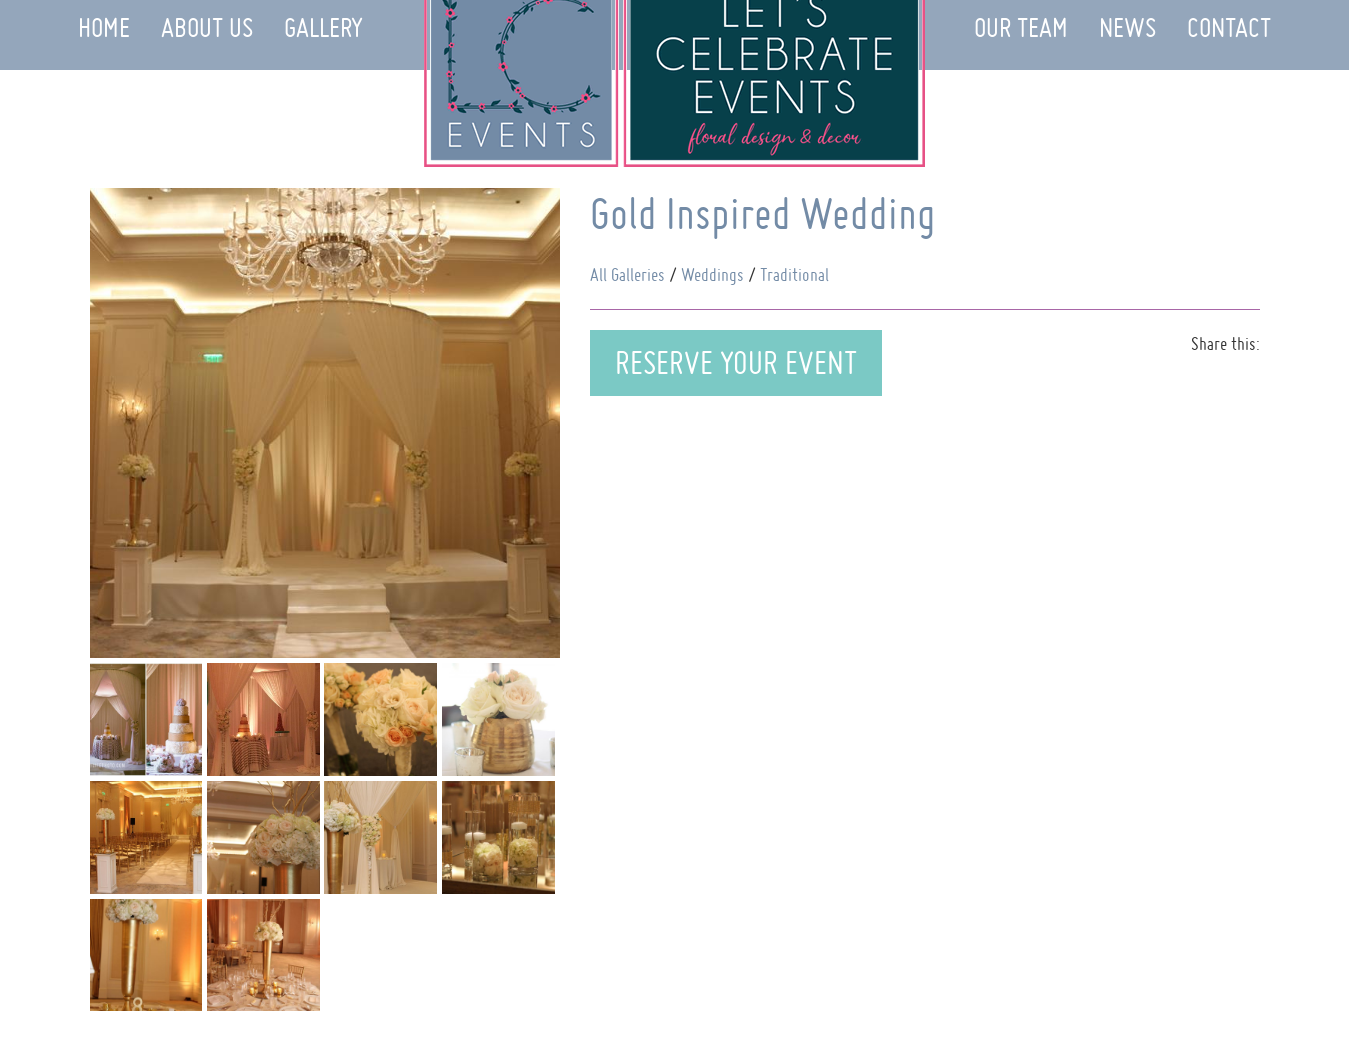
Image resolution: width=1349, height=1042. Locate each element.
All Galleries (627, 274)
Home (104, 27)
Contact (1229, 27)
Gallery (323, 27)
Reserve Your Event (736, 362)
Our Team (1021, 27)
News (1127, 27)
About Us (207, 27)
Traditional (794, 274)
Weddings (712, 274)
